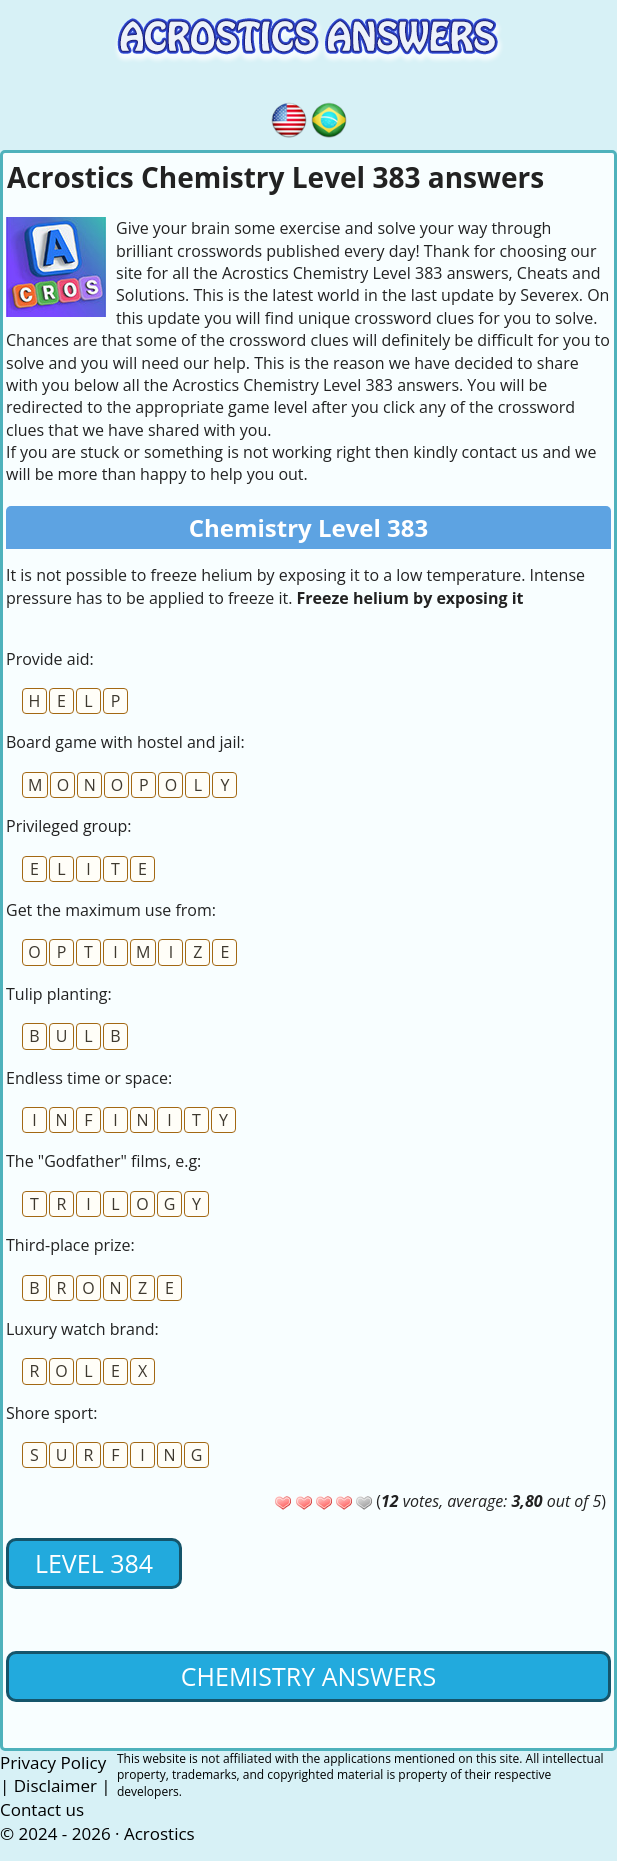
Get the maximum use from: (111, 910)
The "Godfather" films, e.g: (103, 1161)
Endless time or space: (89, 1078)
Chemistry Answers (308, 1676)
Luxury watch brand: (82, 1329)
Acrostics (159, 1833)
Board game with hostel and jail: (125, 742)
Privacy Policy (53, 1762)
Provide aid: (50, 659)
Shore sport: (51, 1413)
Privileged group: (69, 826)
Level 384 (94, 1563)
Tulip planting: (59, 994)
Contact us (42, 1809)
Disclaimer (55, 1785)
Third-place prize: (70, 1245)
